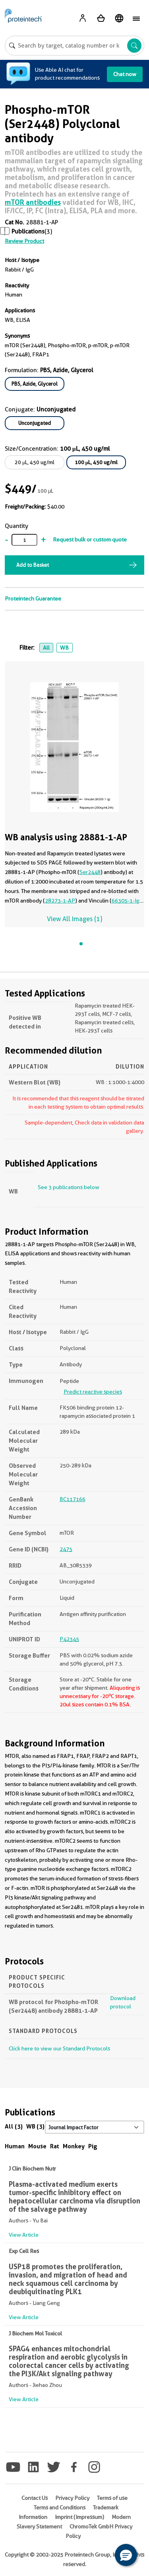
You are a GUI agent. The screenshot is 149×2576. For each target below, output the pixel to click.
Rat (54, 2146)
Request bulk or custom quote (90, 539)
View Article (24, 2235)
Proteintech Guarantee (33, 598)
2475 (66, 1549)
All (46, 647)
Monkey (74, 2146)
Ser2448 (90, 872)
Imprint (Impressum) (79, 2517)
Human (15, 2146)
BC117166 (72, 1499)
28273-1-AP (60, 900)
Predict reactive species (93, 1391)
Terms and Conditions (59, 2507)
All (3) (14, 2126)
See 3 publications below (68, 1187)
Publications (28, 231)
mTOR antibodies (33, 202)
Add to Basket (32, 565)
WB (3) (35, 2126)
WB (64, 647)
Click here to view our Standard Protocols (59, 2048)
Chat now (124, 74)
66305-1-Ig (125, 900)
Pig (92, 2146)
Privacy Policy (72, 2498)
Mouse (37, 2146)
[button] (126, 2555)
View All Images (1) (74, 919)
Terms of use (112, 2498)
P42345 (69, 1639)
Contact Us (34, 2498)
